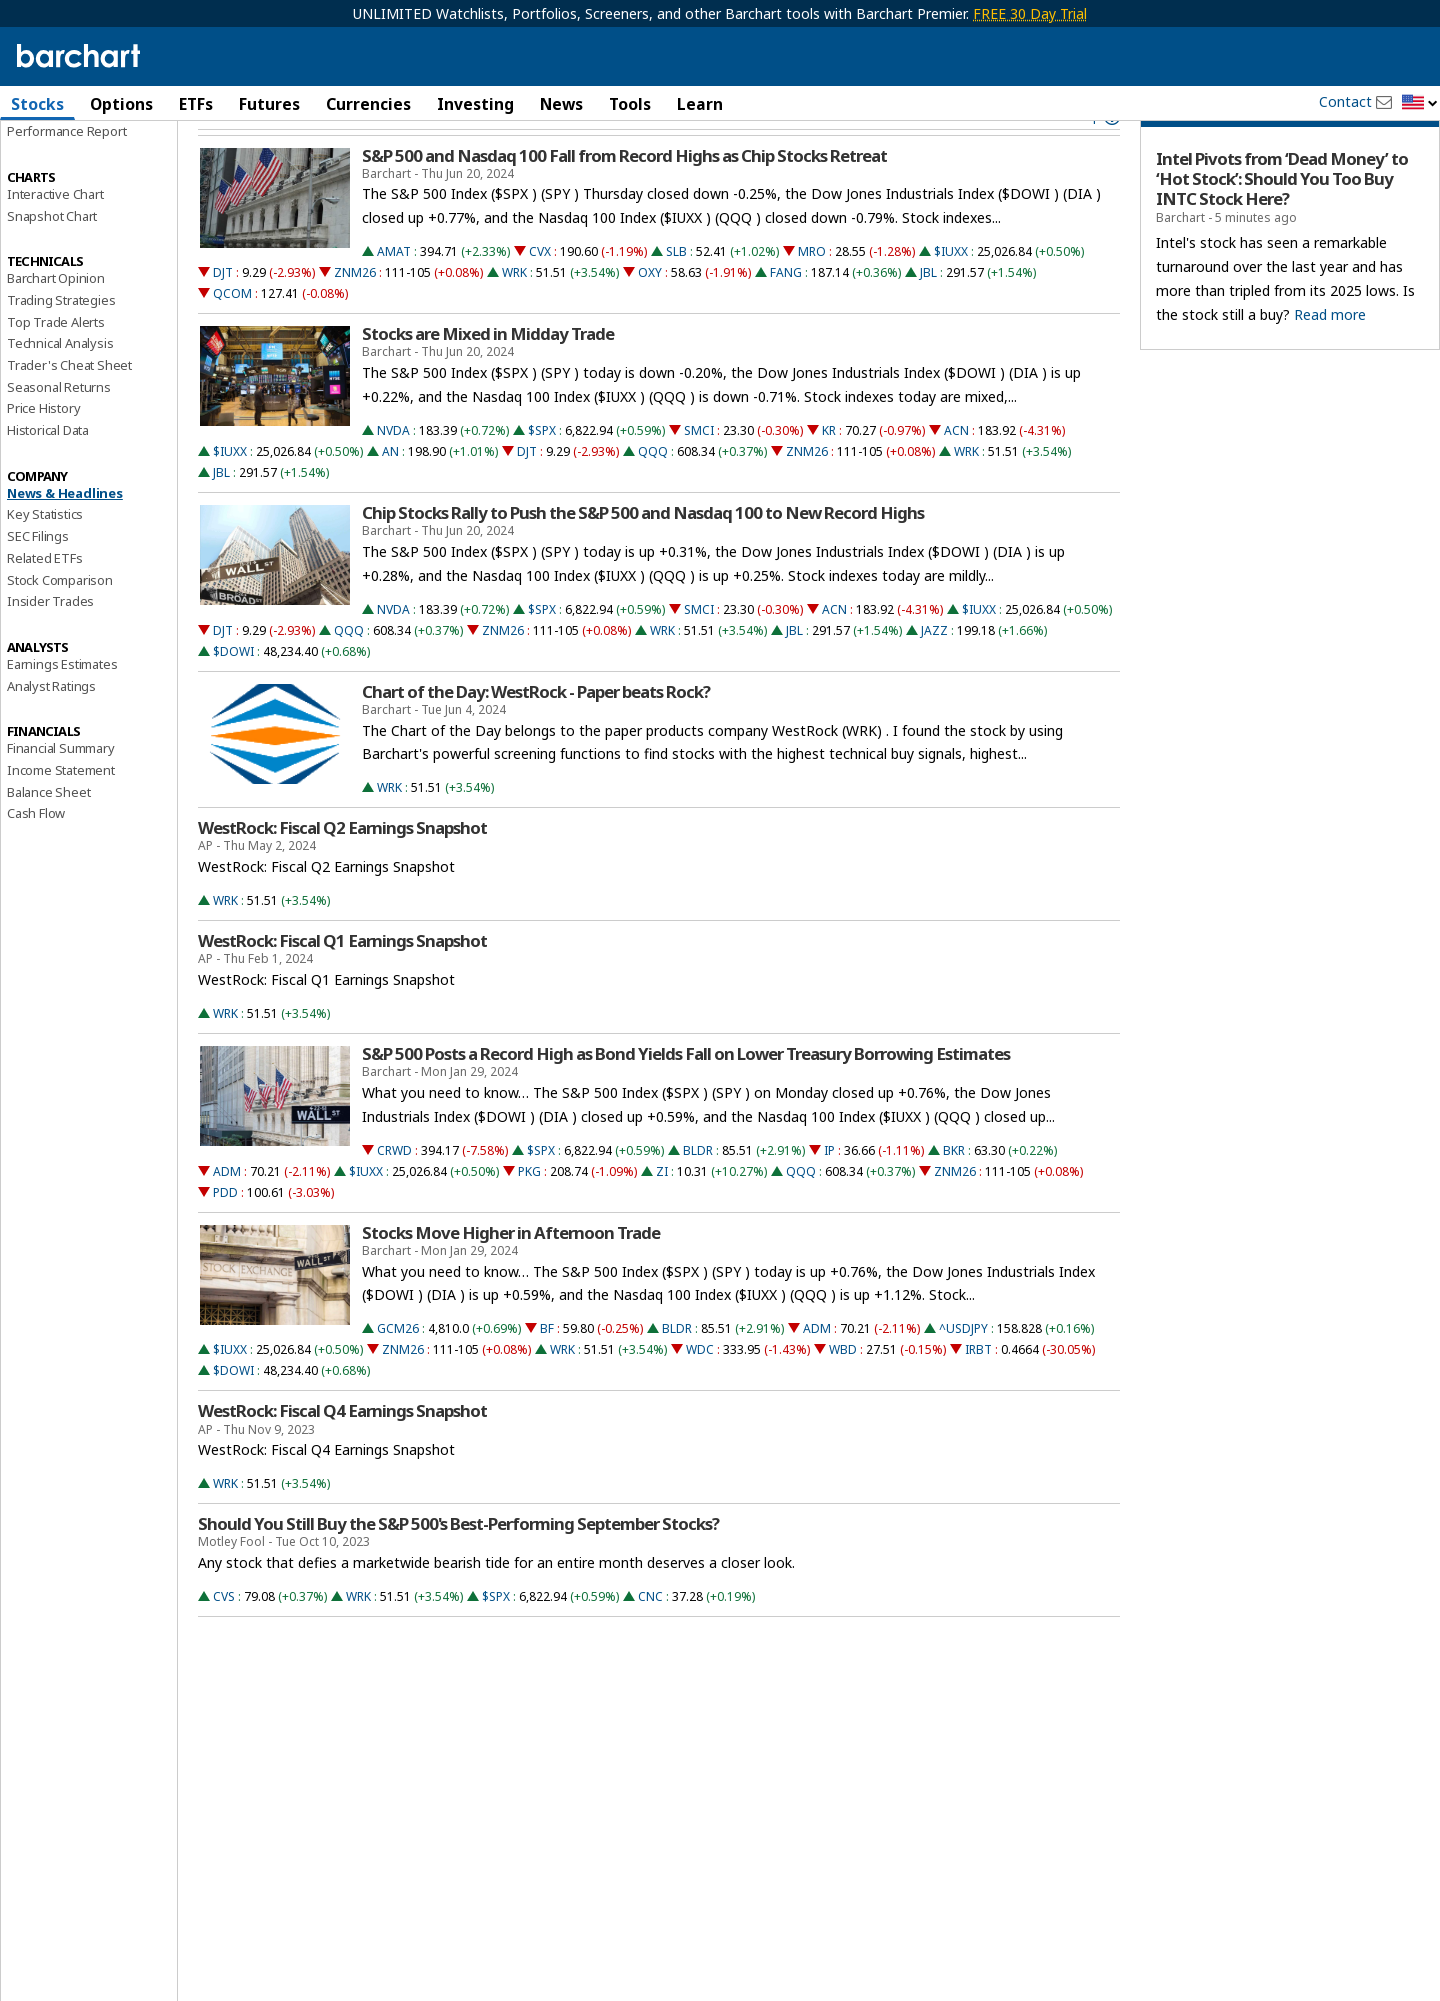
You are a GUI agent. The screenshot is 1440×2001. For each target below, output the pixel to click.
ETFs (196, 104)
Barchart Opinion (56, 326)
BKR (954, 1197)
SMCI (699, 477)
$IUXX (951, 299)
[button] (1420, 103)
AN (390, 498)
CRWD (394, 1197)
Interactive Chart (55, 241)
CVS (224, 1643)
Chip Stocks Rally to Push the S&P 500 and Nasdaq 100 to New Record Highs (643, 560)
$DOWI (233, 698)
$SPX (542, 477)
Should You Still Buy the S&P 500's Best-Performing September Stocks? (458, 1572)
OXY (650, 320)
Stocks (37, 104)
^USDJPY (963, 1376)
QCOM (232, 341)
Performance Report (66, 179)
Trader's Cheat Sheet (69, 413)
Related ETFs (45, 605)
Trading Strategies (61, 347)
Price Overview (51, 157)
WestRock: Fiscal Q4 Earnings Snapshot (342, 1459)
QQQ (653, 498)
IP (829, 1197)
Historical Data (48, 478)
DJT (223, 320)
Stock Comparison (60, 627)
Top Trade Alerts (56, 369)
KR (829, 477)
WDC (700, 1397)
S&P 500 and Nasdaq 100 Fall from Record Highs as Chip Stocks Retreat (624, 203)
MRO (812, 299)
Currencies (368, 104)
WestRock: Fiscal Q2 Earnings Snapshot (342, 876)
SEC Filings (38, 584)
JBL (928, 320)
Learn (700, 104)
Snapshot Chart (52, 263)
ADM (227, 1218)
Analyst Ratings (51, 733)
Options (121, 104)
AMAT (394, 299)
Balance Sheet (48, 839)
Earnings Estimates (62, 711)
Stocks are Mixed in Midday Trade (488, 382)
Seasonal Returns (59, 434)
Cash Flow (36, 861)
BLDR (698, 1197)
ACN (956, 477)
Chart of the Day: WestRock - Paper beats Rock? (536, 739)
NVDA (393, 477)
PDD (225, 1239)
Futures (269, 104)
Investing (475, 104)
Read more (1330, 361)
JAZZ (934, 677)
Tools (630, 104)
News (561, 104)
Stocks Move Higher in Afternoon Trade (511, 1280)
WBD (843, 1397)
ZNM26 (355, 320)
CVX (540, 299)
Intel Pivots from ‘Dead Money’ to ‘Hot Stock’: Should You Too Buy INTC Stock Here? (1282, 227)
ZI (662, 1218)
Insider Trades (50, 649)
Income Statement (61, 817)
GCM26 (398, 1376)
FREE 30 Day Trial (1030, 13)
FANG (786, 320)
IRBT (978, 1397)
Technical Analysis (60, 391)
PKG (529, 1218)
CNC (650, 1643)
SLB (676, 299)
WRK (514, 320)
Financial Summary (61, 796)
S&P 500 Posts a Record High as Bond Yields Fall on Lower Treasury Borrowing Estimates (686, 1101)
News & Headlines (65, 540)
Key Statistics (45, 562)
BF (547, 1376)
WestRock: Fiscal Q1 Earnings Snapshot (342, 989)
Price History (43, 456)
